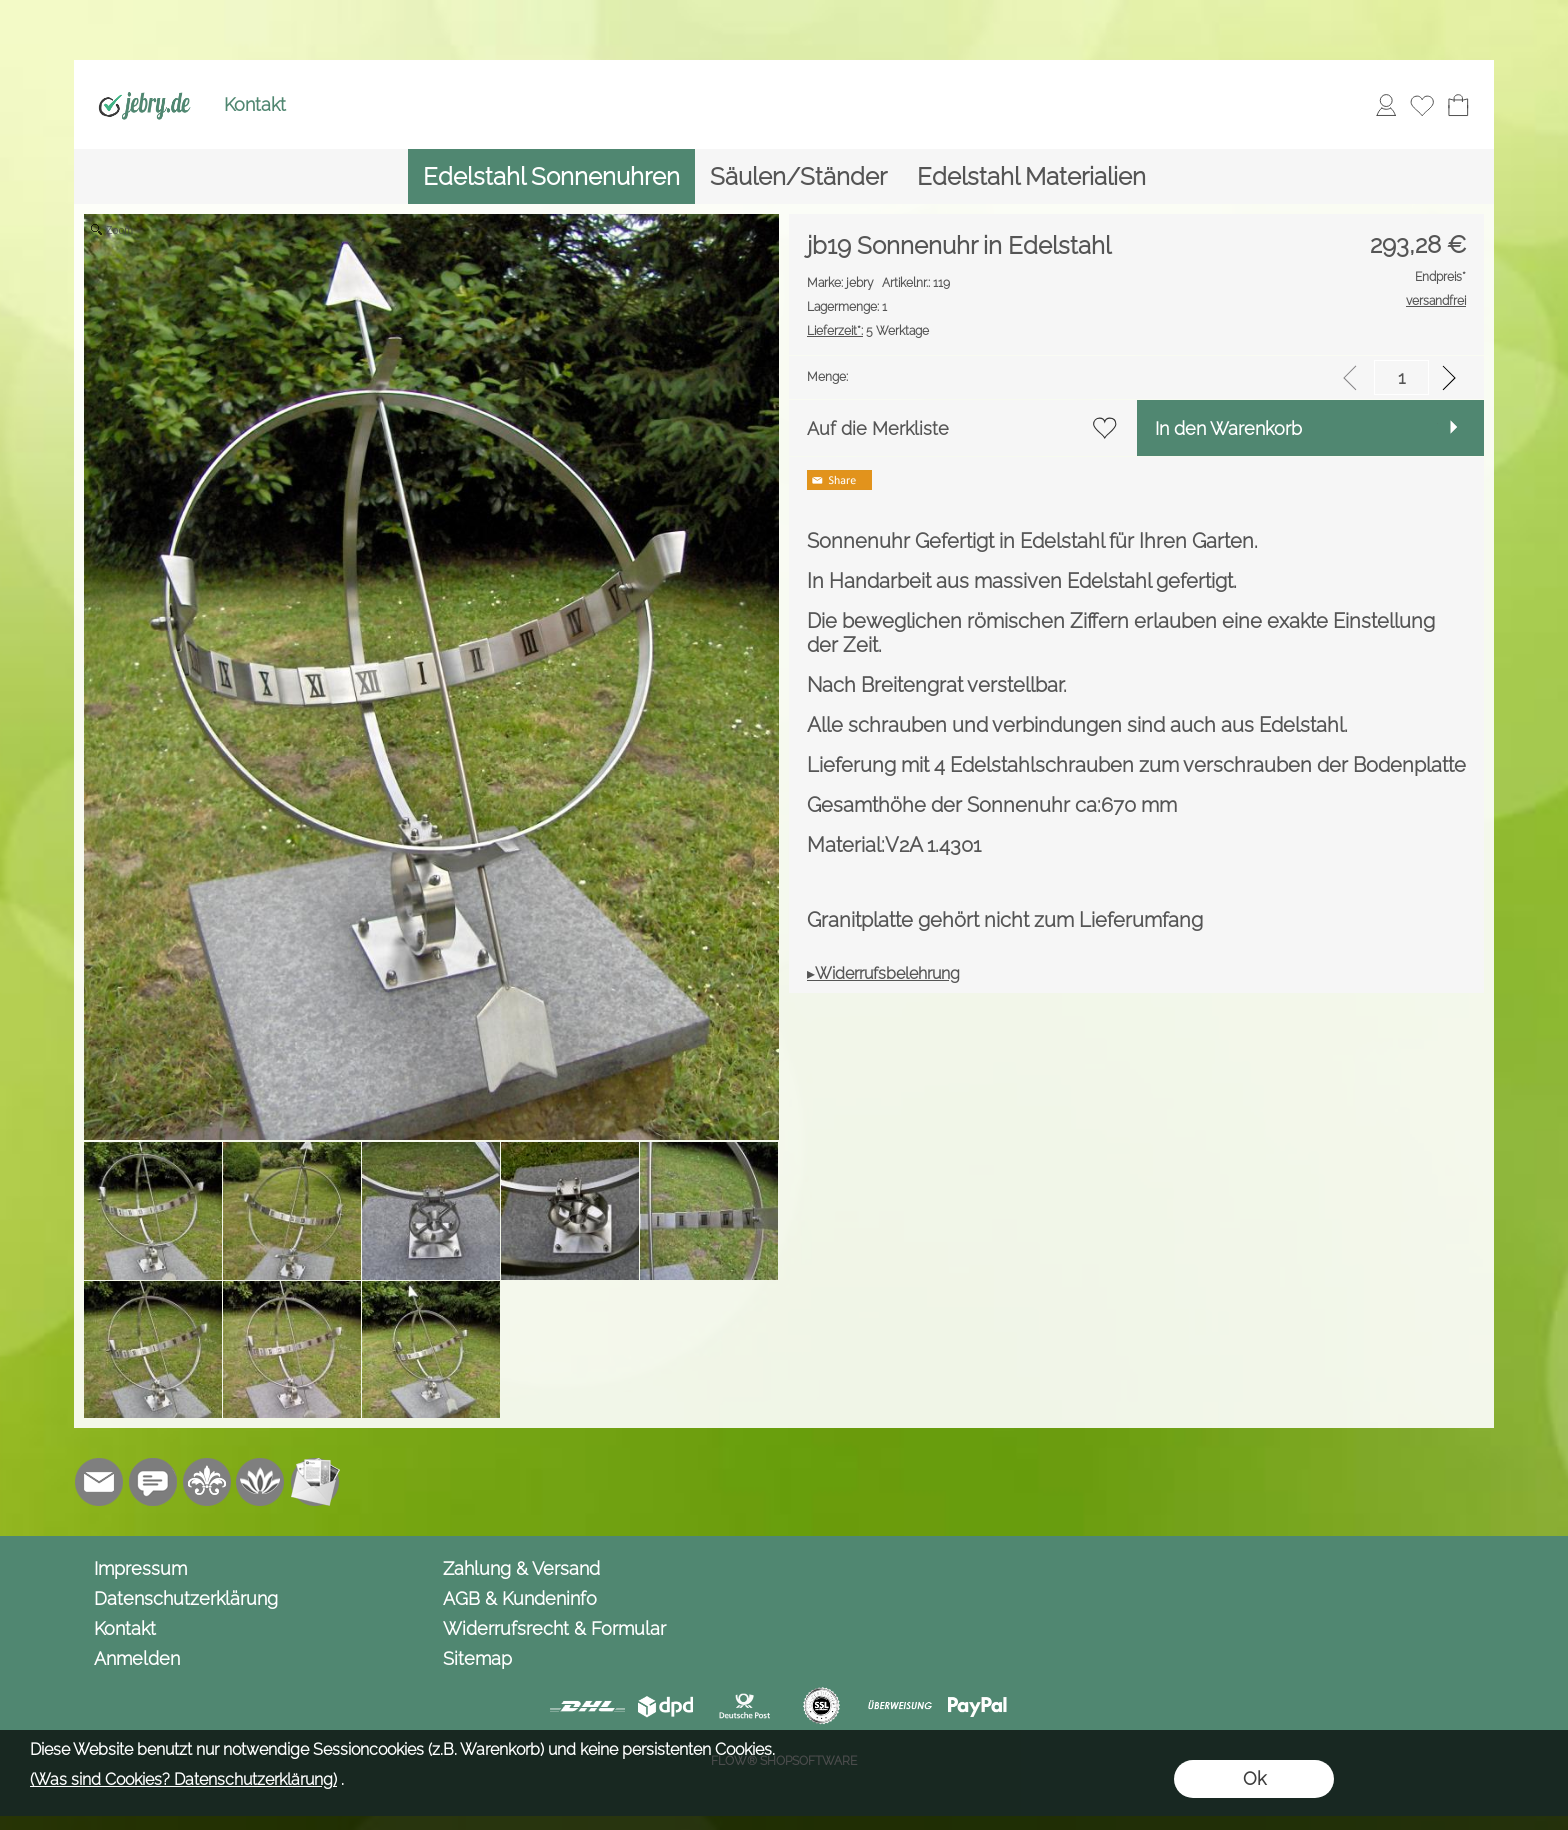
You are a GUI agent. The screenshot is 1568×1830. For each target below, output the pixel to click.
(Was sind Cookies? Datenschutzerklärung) (183, 1779)
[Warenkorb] (1458, 105)
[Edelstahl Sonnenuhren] (551, 176)
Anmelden (137, 1658)
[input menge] (1401, 377)
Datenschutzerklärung (186, 1598)
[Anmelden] (1386, 105)
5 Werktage (868, 331)
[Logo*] (144, 81)
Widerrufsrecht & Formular (554, 1628)
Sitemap (477, 1658)
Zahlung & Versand (521, 1568)
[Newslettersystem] (315, 1482)
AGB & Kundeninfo (520, 1598)
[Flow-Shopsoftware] (261, 1482)
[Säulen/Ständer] (798, 176)
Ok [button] (1254, 1778)
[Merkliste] (1422, 105)
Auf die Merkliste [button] (878, 428)
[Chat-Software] (153, 1482)
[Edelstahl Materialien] (1031, 176)
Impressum (140, 1568)
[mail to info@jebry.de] (99, 1482)
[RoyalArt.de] (207, 1482)
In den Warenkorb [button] (1228, 428)
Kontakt (255, 104)
